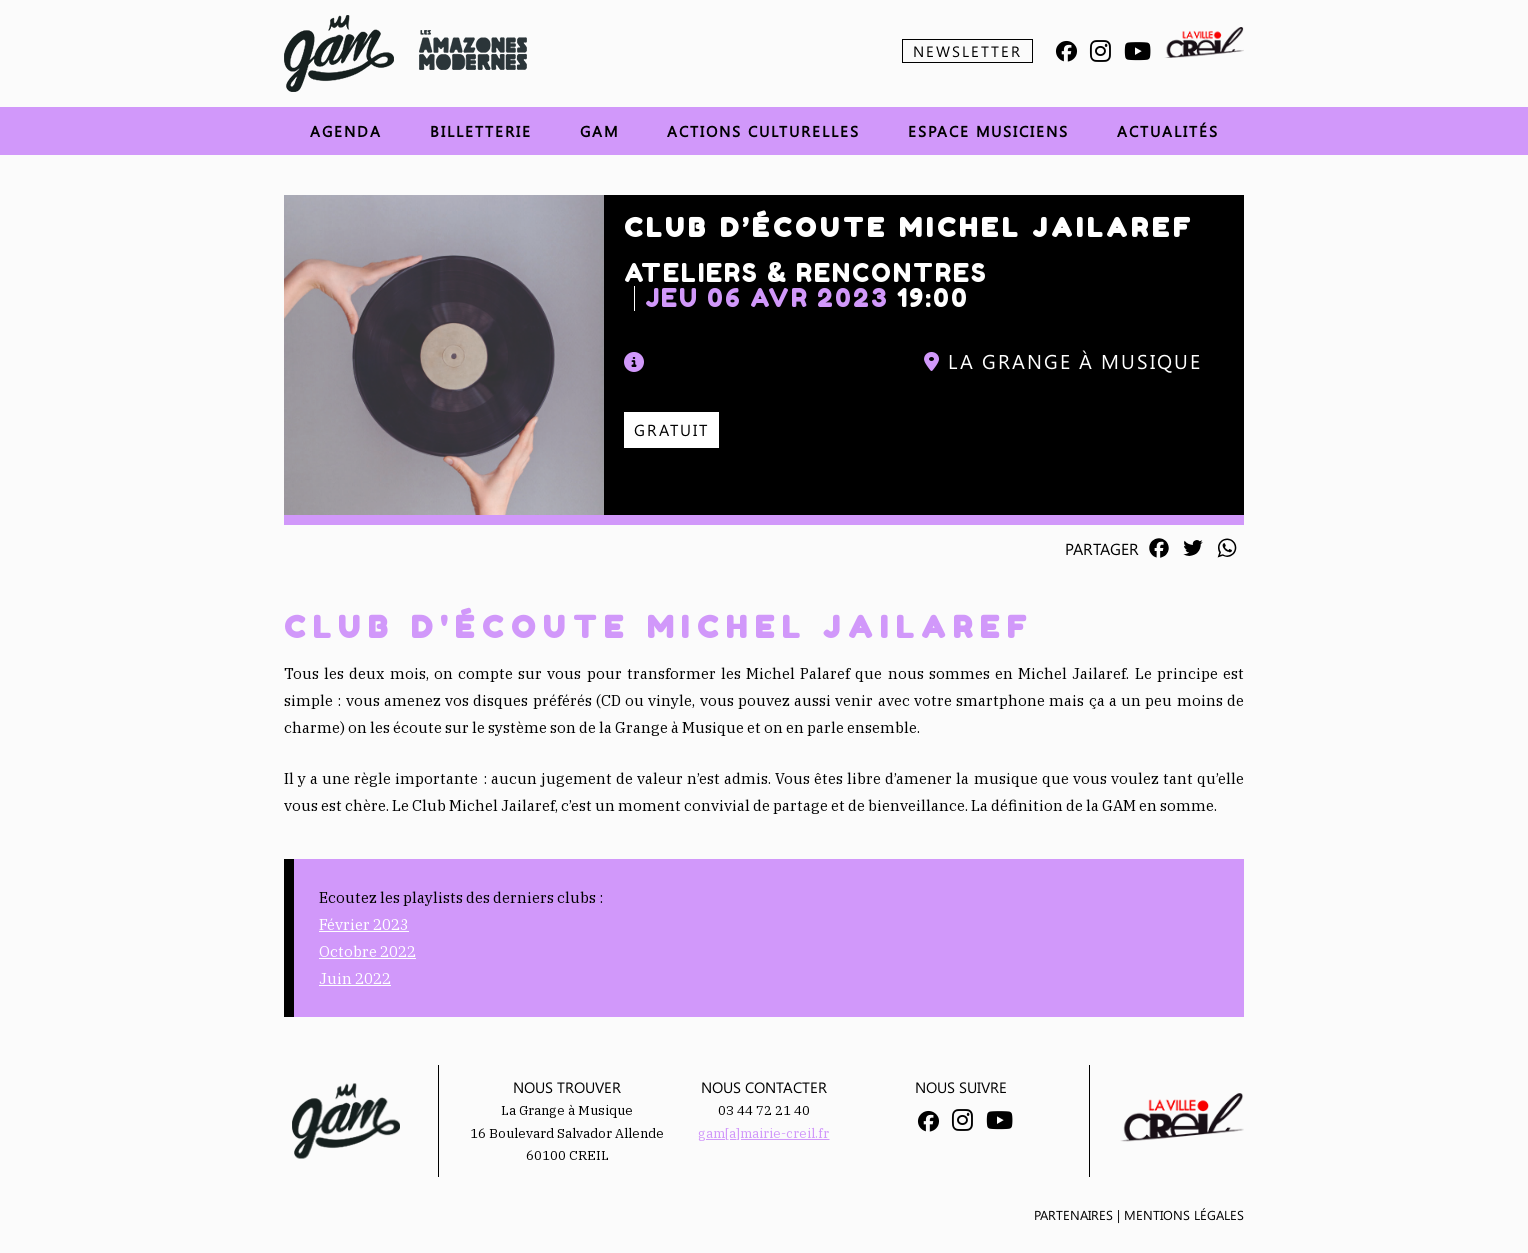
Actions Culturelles (763, 131)
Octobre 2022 (367, 951)
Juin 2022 (355, 978)
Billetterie (481, 131)
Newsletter (967, 51)
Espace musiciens (988, 131)
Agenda (346, 131)
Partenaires (1073, 1214)
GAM (599, 131)
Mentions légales (1184, 1214)
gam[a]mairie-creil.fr (763, 1133)
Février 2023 (364, 924)
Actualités (1168, 131)
